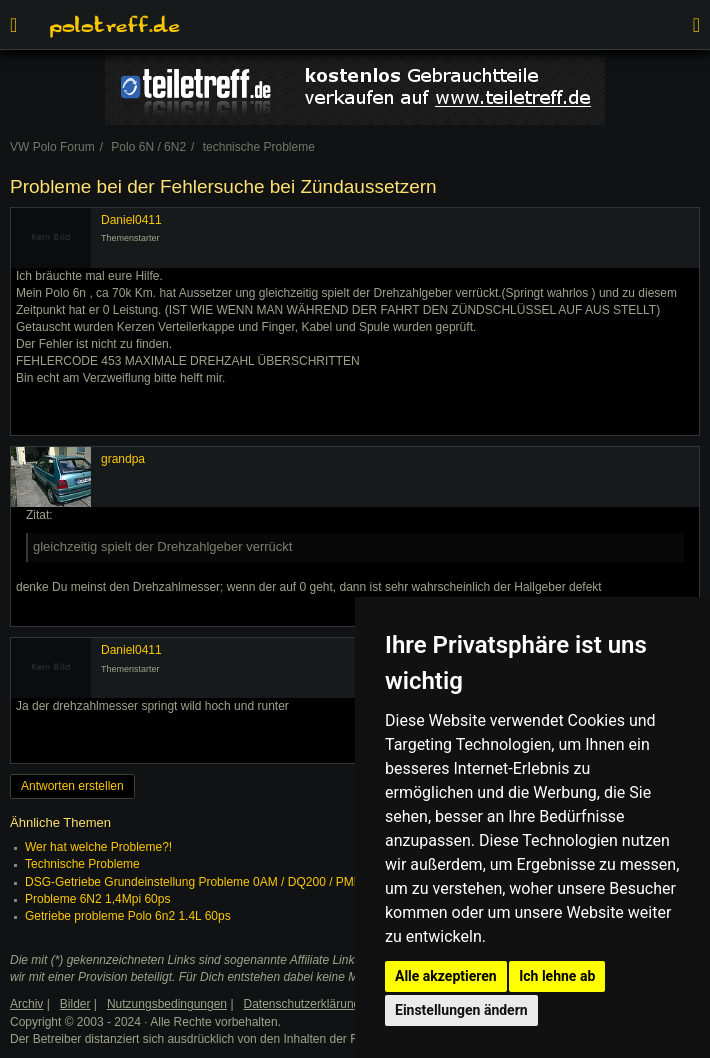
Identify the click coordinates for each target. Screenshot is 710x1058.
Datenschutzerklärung (302, 1004)
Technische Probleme (82, 864)
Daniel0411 (131, 220)
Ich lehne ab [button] (557, 976)
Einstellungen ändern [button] (461, 1010)
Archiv (26, 1004)
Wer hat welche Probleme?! (98, 847)
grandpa (123, 459)
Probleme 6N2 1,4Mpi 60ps (97, 899)
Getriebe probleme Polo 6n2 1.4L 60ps (128, 916)
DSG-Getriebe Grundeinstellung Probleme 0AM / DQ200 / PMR (193, 882)
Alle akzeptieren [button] (446, 976)
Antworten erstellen (72, 786)
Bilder (75, 1004)
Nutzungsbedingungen (167, 1004)
